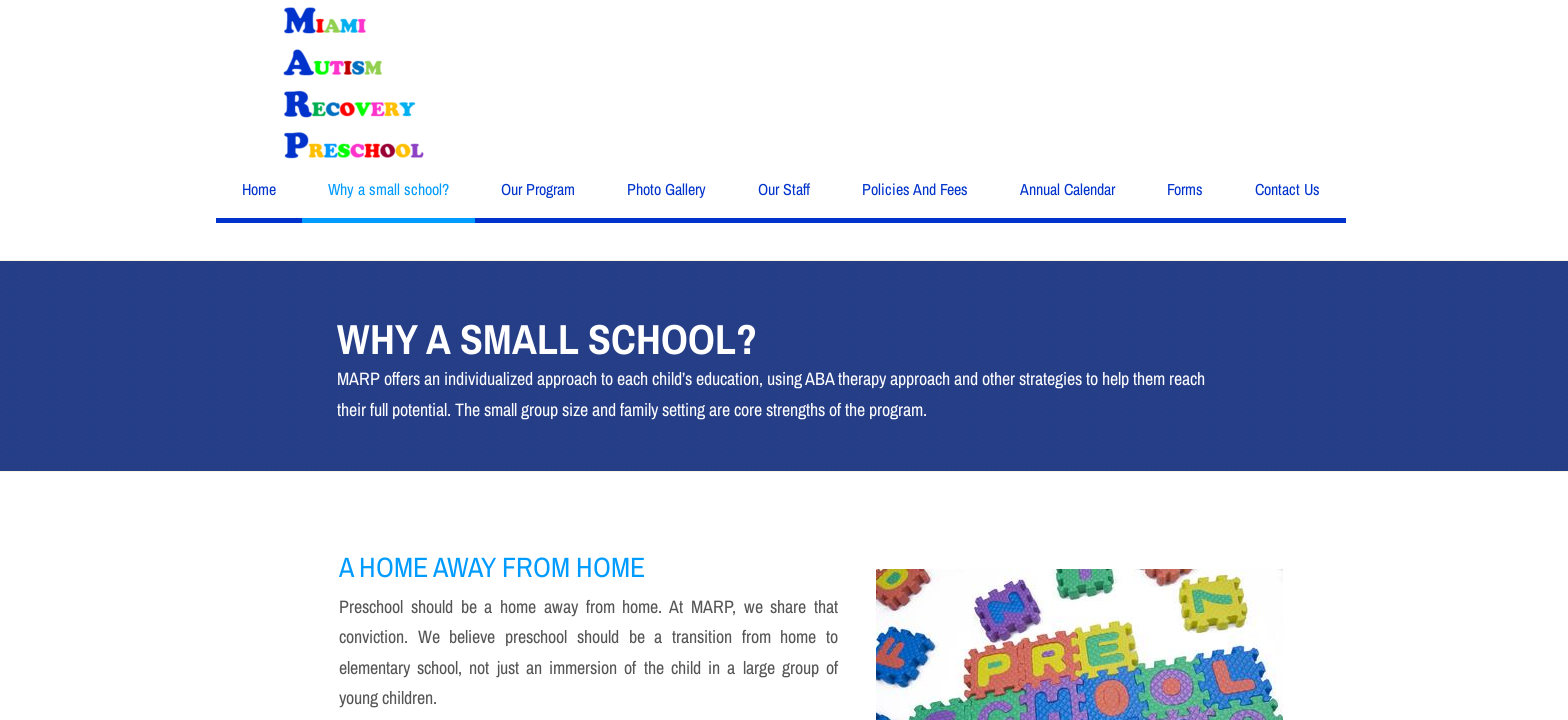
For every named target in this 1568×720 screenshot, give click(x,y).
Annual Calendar (1067, 189)
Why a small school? (388, 189)
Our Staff (784, 189)
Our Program (538, 189)
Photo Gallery (666, 189)
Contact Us (1287, 189)
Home (259, 189)
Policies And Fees (915, 189)
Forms (1185, 189)
